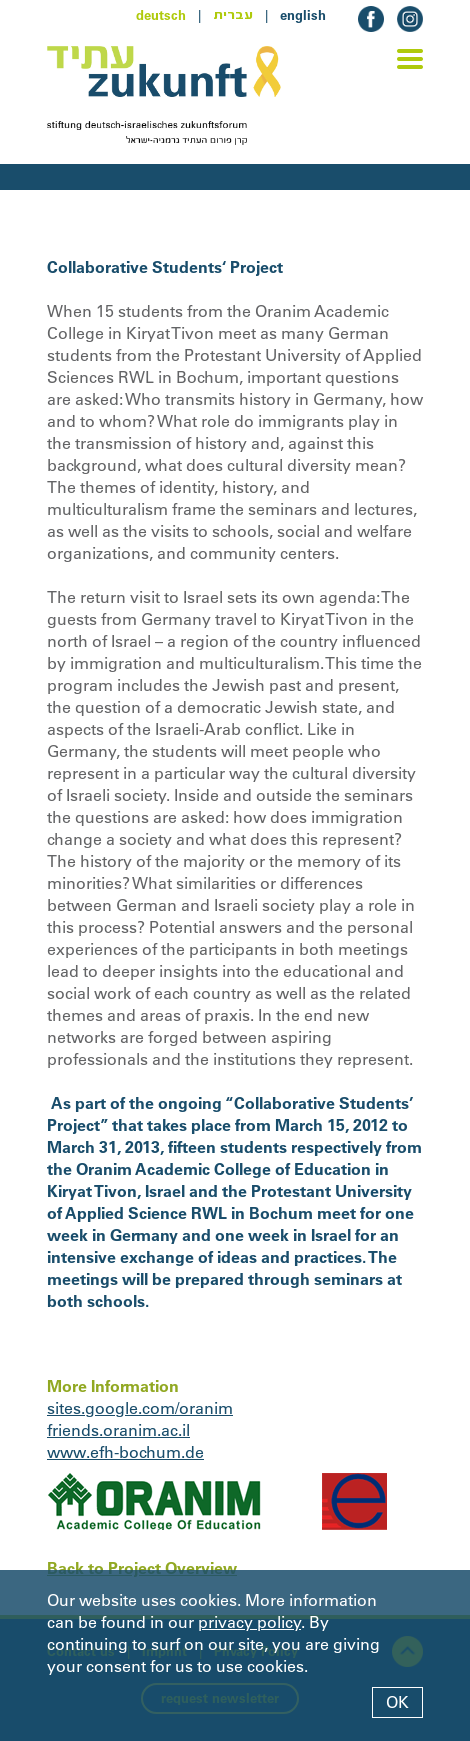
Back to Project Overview (142, 1568)
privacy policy (249, 1622)
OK (397, 1702)
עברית (233, 15)
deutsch (161, 15)
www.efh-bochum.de (125, 1452)
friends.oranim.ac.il (118, 1430)
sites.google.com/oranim (140, 1408)
